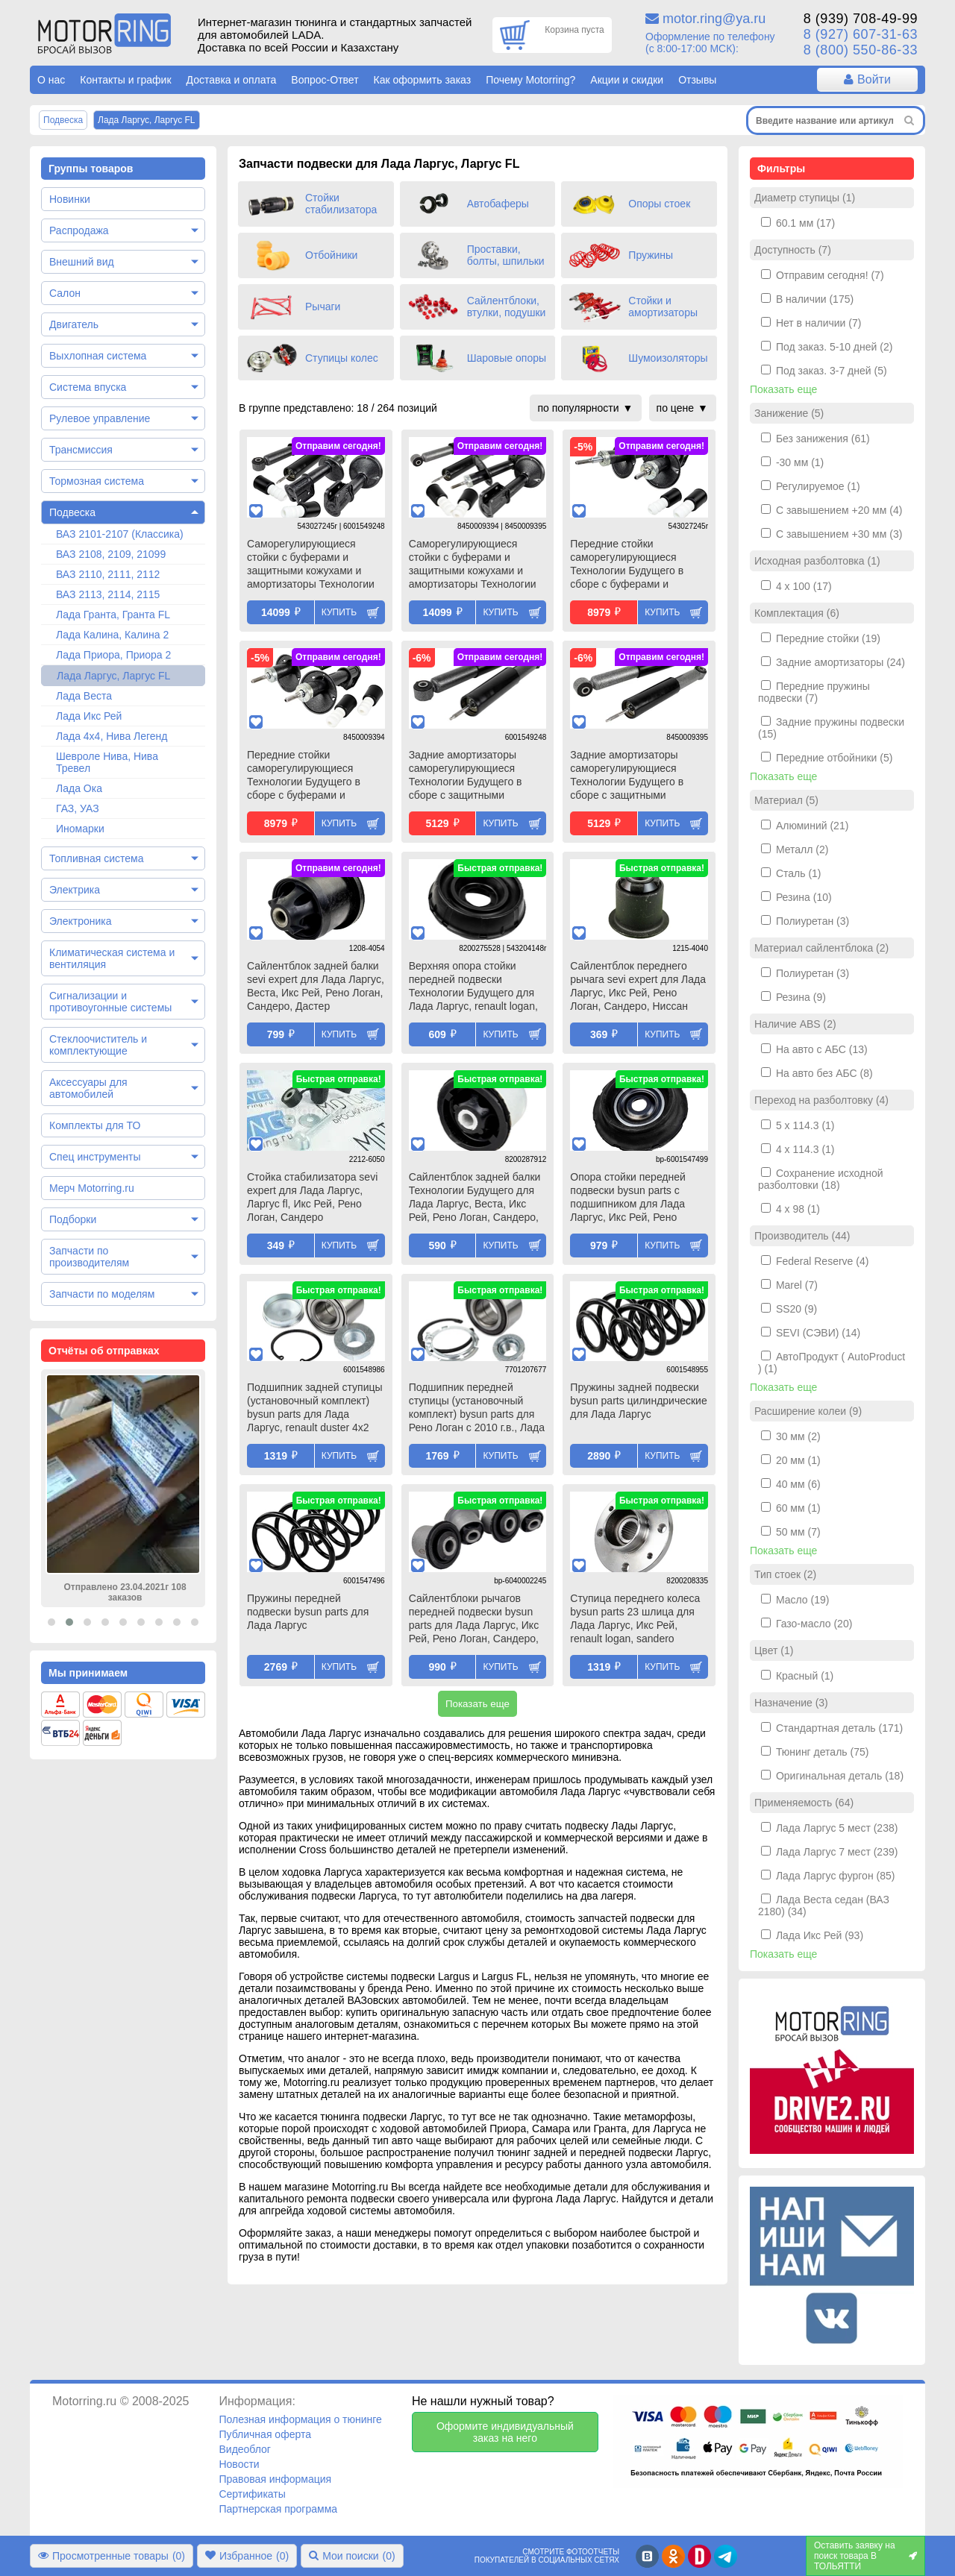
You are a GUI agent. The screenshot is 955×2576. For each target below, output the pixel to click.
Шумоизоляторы (667, 358)
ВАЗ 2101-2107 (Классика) (120, 534)
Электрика (74, 890)
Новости (239, 2464)
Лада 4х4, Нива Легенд (112, 736)
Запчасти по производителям (89, 1257)
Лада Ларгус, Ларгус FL (113, 676)
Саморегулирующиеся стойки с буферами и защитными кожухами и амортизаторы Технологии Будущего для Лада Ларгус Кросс (474, 565)
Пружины (650, 255)
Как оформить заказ (423, 80)
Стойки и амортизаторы (663, 306)
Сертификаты (252, 2494)
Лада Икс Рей (89, 716)
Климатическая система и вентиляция (112, 958)
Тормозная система (96, 481)
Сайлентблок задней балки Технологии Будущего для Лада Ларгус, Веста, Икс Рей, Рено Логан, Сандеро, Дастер (475, 1198)
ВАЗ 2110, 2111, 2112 (108, 574)
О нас (51, 80)
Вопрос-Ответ (324, 80)
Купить (339, 612)
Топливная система (96, 858)
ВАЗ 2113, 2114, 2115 (108, 594)
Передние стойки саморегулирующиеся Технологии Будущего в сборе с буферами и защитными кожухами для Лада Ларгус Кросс (310, 776)
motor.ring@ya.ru (714, 18)
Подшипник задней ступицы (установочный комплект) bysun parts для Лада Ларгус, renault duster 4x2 (315, 1407)
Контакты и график (125, 80)
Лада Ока (79, 788)
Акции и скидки (626, 80)
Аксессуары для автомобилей (88, 1088)
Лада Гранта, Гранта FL (113, 615)
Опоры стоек (659, 204)
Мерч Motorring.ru (91, 1188)
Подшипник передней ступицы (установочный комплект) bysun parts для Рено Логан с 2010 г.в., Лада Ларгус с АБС (477, 1408)
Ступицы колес (341, 358)
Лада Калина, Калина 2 (112, 635)
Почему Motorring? (530, 80)
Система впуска (87, 387)
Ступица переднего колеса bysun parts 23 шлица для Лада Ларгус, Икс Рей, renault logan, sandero (635, 1618)
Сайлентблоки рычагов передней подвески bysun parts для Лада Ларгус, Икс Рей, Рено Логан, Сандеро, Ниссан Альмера (474, 1619)
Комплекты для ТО (94, 1125)
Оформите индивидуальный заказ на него (505, 2432)
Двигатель (73, 324)
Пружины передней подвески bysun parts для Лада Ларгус (308, 1611)
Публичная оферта (265, 2434)
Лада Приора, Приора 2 (113, 655)
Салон (65, 293)
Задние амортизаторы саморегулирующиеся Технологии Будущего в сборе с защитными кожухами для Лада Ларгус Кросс (635, 776)
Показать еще (477, 1703)
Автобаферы (498, 204)
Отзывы (697, 80)
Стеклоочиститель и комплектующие (98, 1045)
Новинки (69, 199)
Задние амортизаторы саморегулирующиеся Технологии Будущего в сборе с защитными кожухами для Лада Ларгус (474, 776)
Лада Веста (84, 696)
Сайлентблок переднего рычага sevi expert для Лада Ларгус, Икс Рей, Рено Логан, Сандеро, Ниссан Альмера (638, 987)
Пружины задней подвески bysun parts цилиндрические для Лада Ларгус (638, 1400)
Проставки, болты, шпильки (506, 255)
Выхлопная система (97, 356)
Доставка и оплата (232, 80)
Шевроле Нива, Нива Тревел (107, 762)
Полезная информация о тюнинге (300, 2419)
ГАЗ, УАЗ (77, 808)
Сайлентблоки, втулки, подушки (506, 306)
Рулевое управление (99, 418)
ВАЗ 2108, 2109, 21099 (111, 554)
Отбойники (331, 255)
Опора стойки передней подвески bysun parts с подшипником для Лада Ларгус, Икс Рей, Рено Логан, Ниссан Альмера (628, 1198)
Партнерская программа (278, 2509)
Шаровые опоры (506, 358)
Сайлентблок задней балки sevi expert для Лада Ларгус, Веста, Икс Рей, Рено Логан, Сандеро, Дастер (315, 986)
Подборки (72, 1219)
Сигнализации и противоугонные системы (110, 1002)
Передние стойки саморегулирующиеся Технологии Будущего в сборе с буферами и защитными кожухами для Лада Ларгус (633, 565)
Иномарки (80, 829)
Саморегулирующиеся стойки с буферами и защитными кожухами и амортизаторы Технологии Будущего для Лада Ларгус (312, 565)
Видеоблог (245, 2449)
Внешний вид (81, 262)
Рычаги (322, 306)
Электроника (80, 921)
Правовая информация (275, 2479)
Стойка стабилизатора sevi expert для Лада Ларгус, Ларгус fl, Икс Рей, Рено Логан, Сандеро (312, 1197)
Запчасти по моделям (101, 1294)
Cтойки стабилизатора (341, 204)
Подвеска (72, 512)
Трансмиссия (81, 450)
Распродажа (79, 230)
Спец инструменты (94, 1157)
